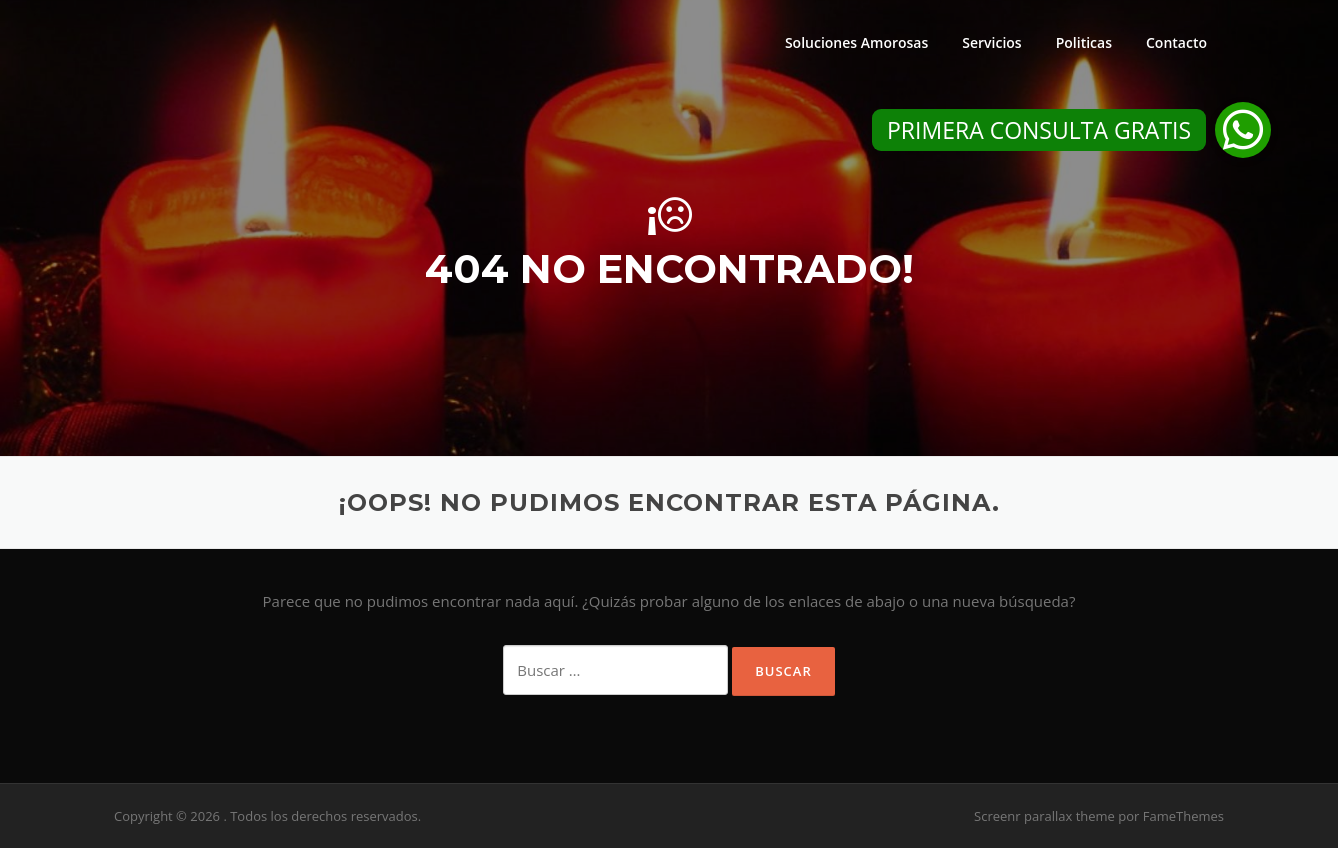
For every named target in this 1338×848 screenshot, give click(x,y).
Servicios (991, 42)
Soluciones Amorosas (856, 42)
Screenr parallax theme (1044, 816)
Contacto (1176, 42)
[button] (1243, 130)
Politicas (1084, 42)
